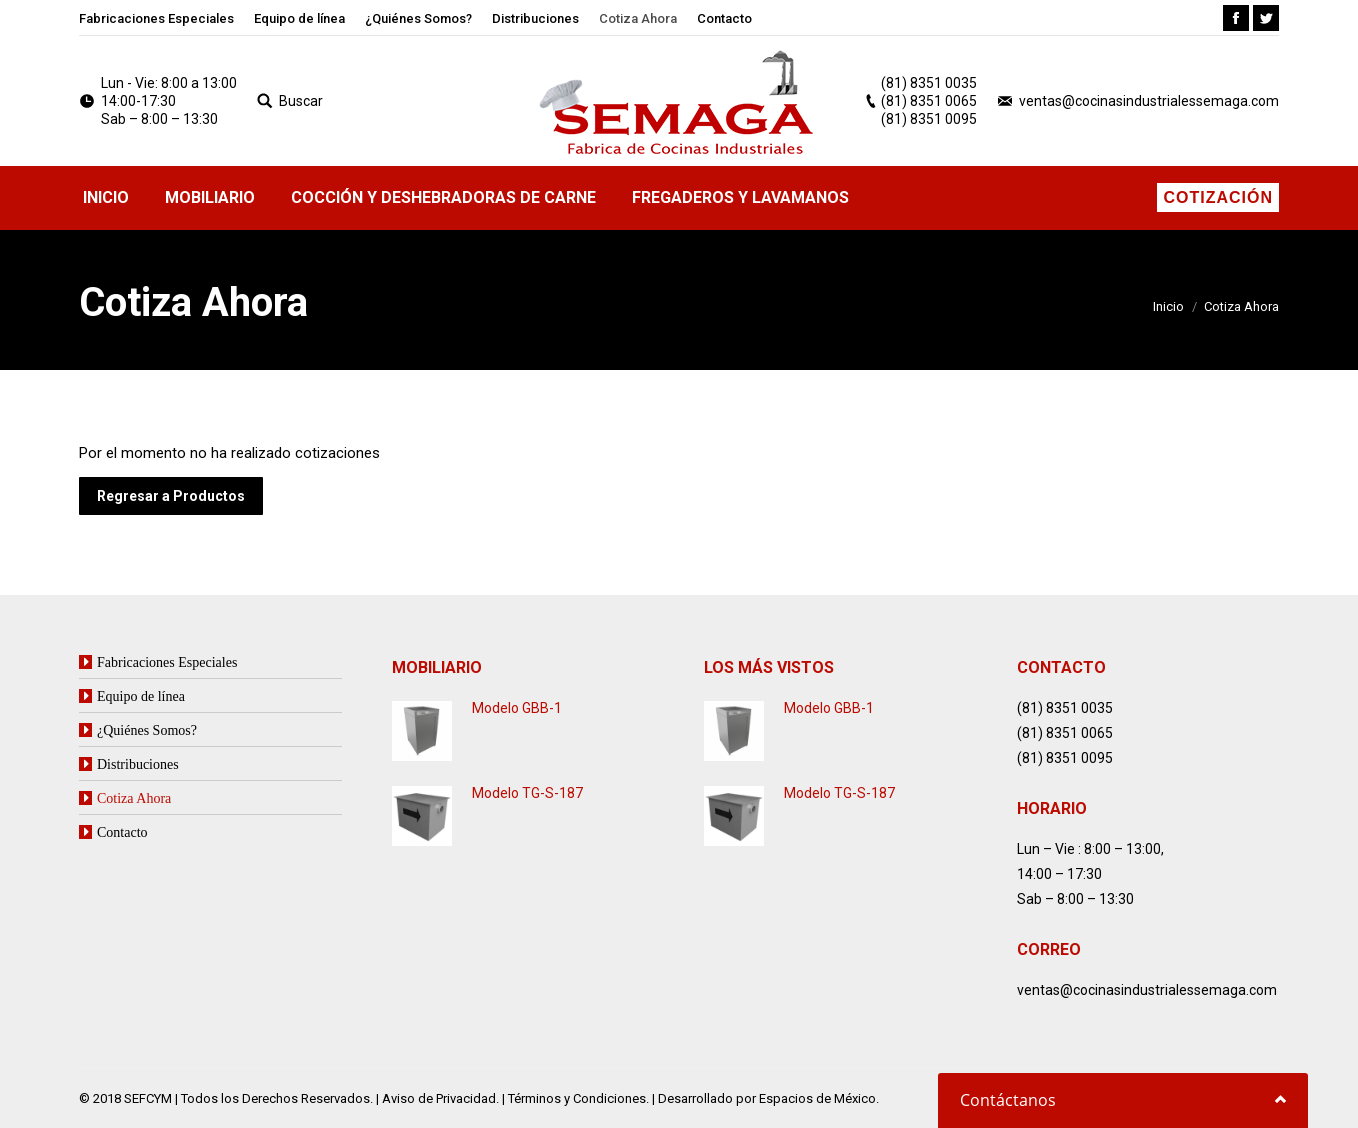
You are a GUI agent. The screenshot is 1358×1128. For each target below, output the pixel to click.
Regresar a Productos (171, 496)
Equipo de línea (141, 696)
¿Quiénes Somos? (147, 730)
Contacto (122, 832)
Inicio (1168, 306)
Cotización (1218, 197)
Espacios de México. (819, 1098)
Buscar (301, 101)
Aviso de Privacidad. (440, 1098)
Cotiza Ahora (134, 798)
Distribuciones (138, 764)
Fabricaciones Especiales (167, 662)
